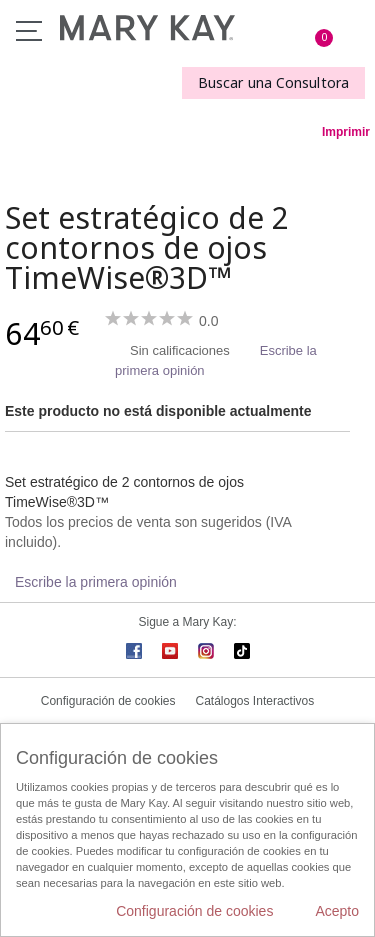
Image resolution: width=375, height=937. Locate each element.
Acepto (337, 911)
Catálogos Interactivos (255, 701)
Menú (29, 31)
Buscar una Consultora (273, 82)
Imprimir (346, 132)
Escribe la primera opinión (96, 582)
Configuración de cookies (108, 701)
